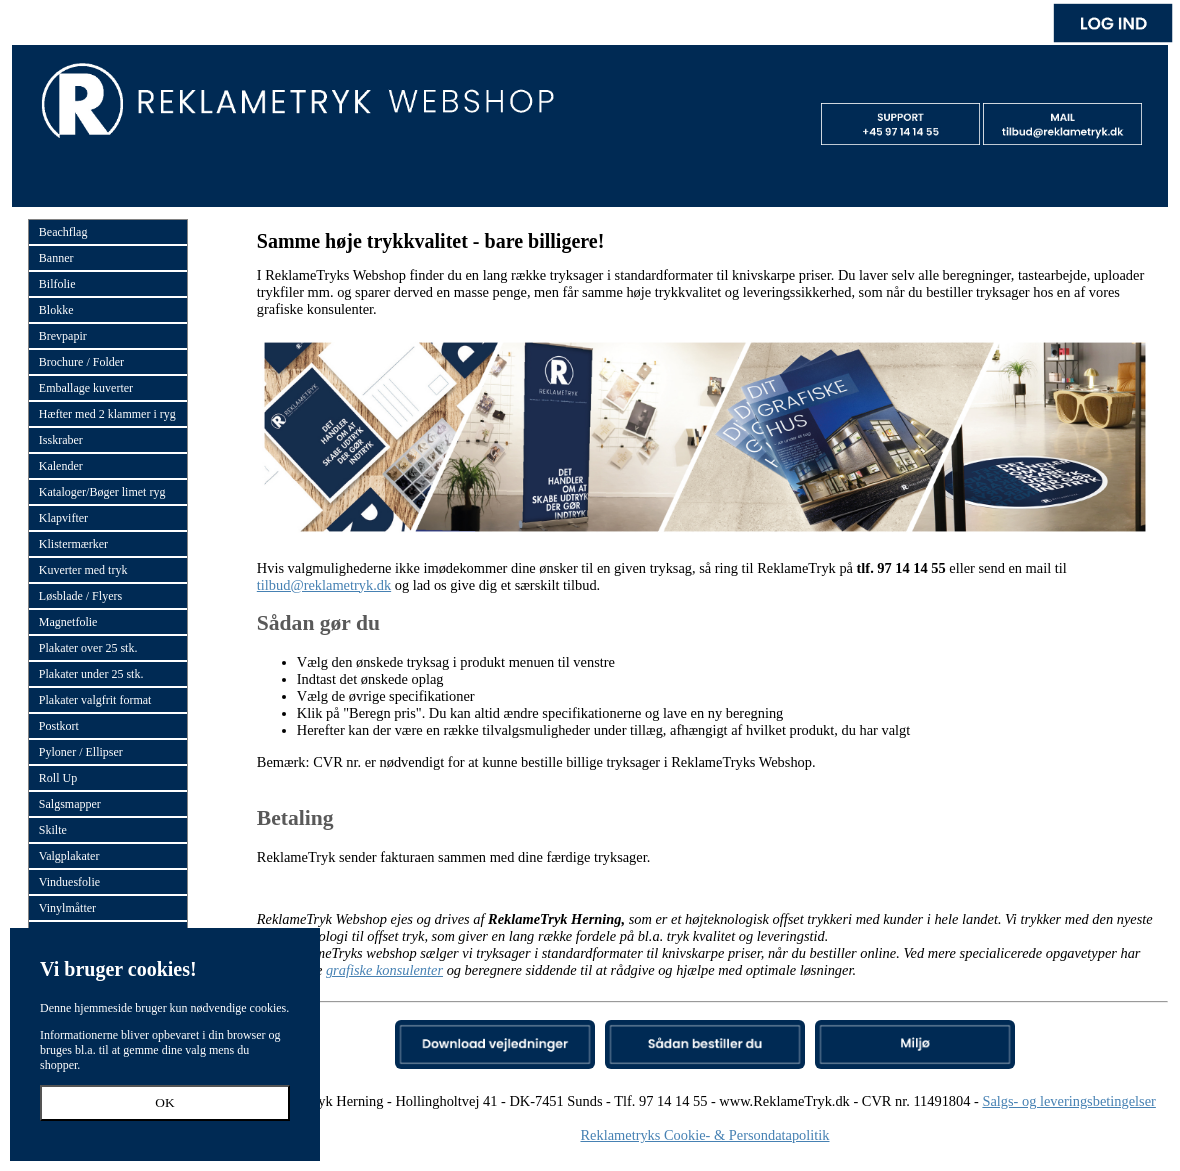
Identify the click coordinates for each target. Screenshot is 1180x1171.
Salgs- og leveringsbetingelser (1068, 1101)
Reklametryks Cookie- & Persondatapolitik (704, 1135)
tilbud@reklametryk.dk (324, 585)
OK (164, 1102)
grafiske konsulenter (384, 970)
